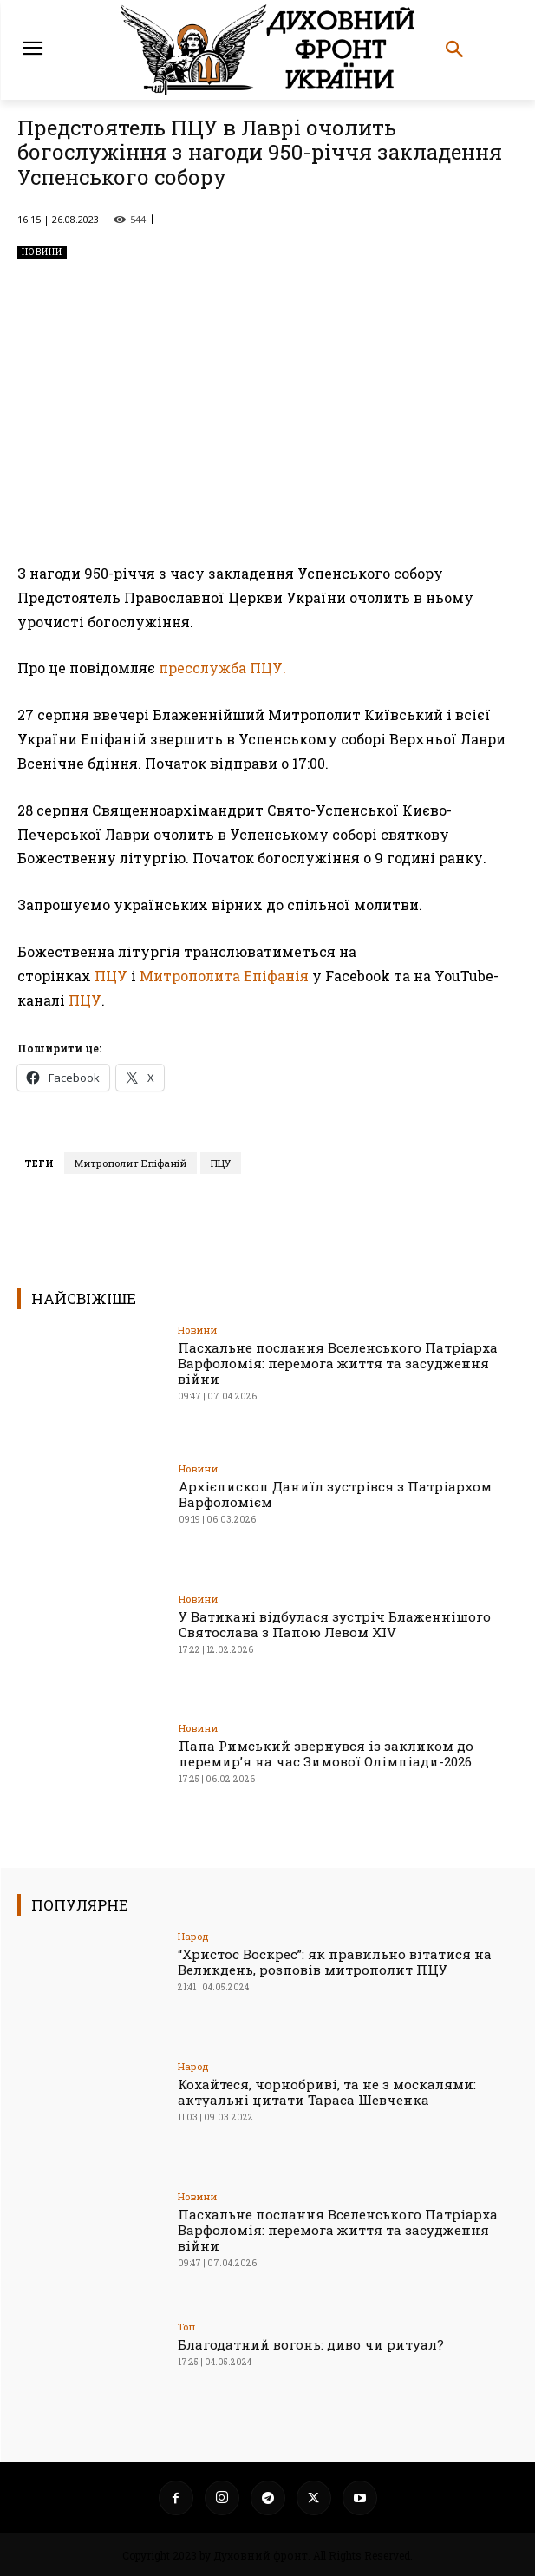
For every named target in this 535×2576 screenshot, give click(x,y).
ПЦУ (111, 976)
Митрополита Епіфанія (224, 976)
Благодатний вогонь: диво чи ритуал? (311, 2344)
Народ (193, 1936)
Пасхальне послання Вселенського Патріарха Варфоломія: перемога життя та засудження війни (338, 1363)
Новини (42, 252)
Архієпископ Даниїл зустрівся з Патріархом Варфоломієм (335, 1494)
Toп (186, 2326)
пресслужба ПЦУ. (222, 668)
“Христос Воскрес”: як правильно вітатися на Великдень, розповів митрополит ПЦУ (335, 1961)
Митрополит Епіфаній (130, 1163)
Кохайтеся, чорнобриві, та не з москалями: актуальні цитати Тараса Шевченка (327, 2091)
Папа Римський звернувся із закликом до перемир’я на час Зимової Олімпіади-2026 (326, 1753)
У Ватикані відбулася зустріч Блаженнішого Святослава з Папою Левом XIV (335, 1624)
